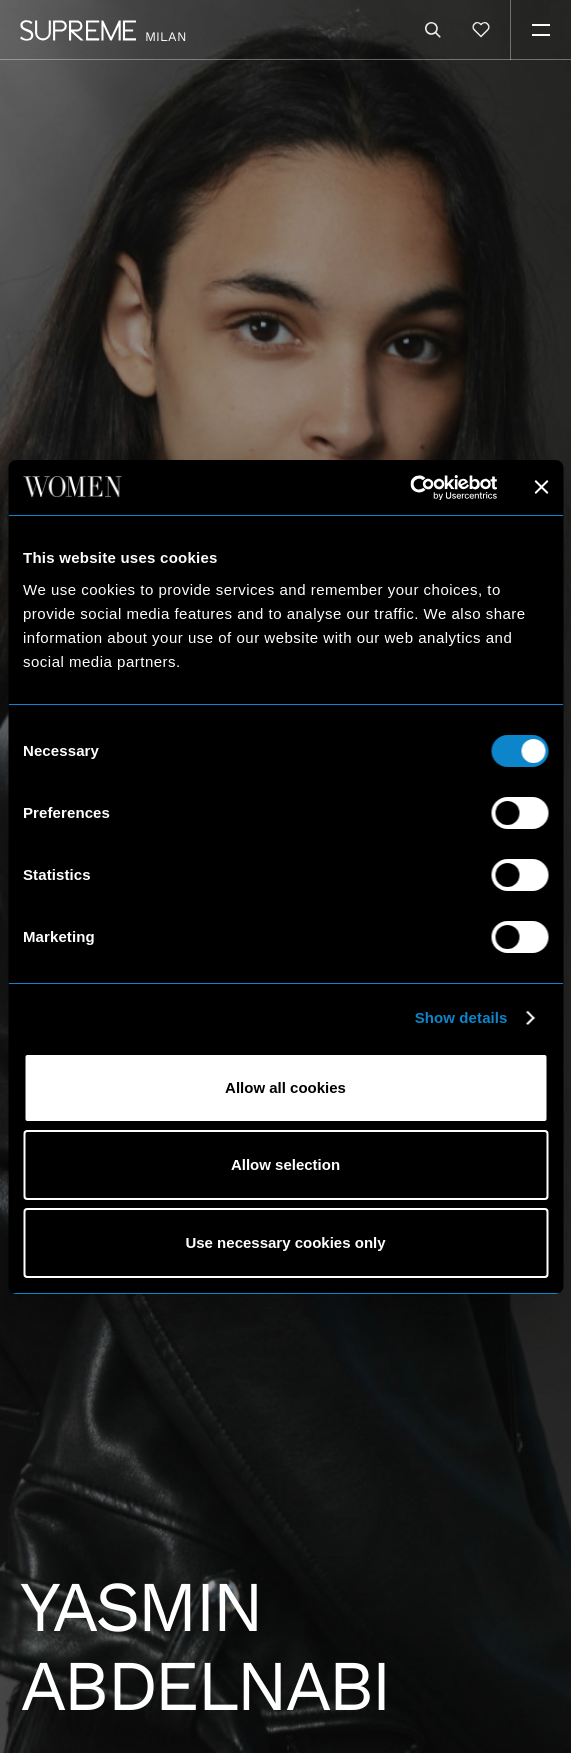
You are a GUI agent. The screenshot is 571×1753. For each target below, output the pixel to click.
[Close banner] (541, 487)
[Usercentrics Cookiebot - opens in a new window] (409, 488)
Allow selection (285, 1164)
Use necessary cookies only (285, 1242)
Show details (461, 1017)
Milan (166, 36)
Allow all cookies (285, 1087)
